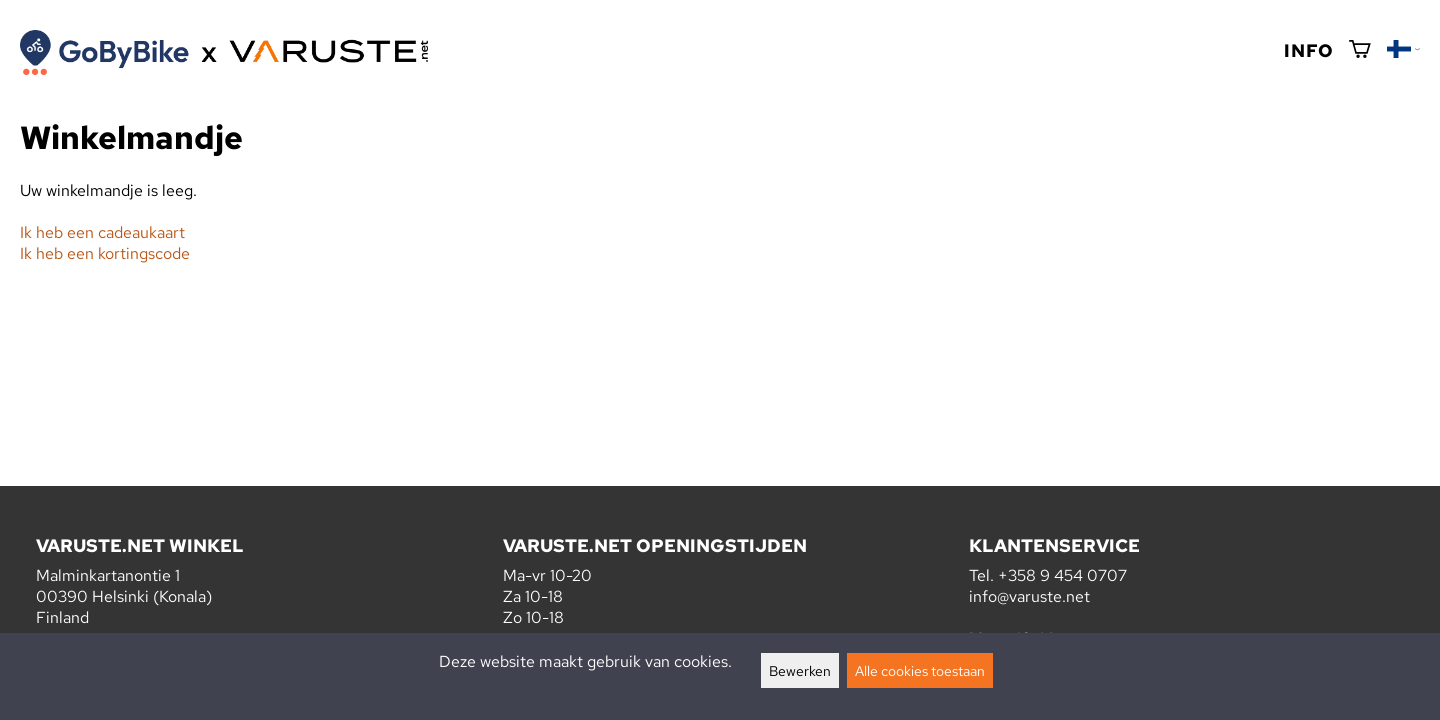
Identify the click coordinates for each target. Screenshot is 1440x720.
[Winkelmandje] (1360, 50)
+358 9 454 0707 (1062, 575)
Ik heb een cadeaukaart (102, 232)
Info (1308, 50)
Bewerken (800, 670)
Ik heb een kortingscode (105, 253)
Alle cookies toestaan (920, 670)
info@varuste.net (1029, 596)
